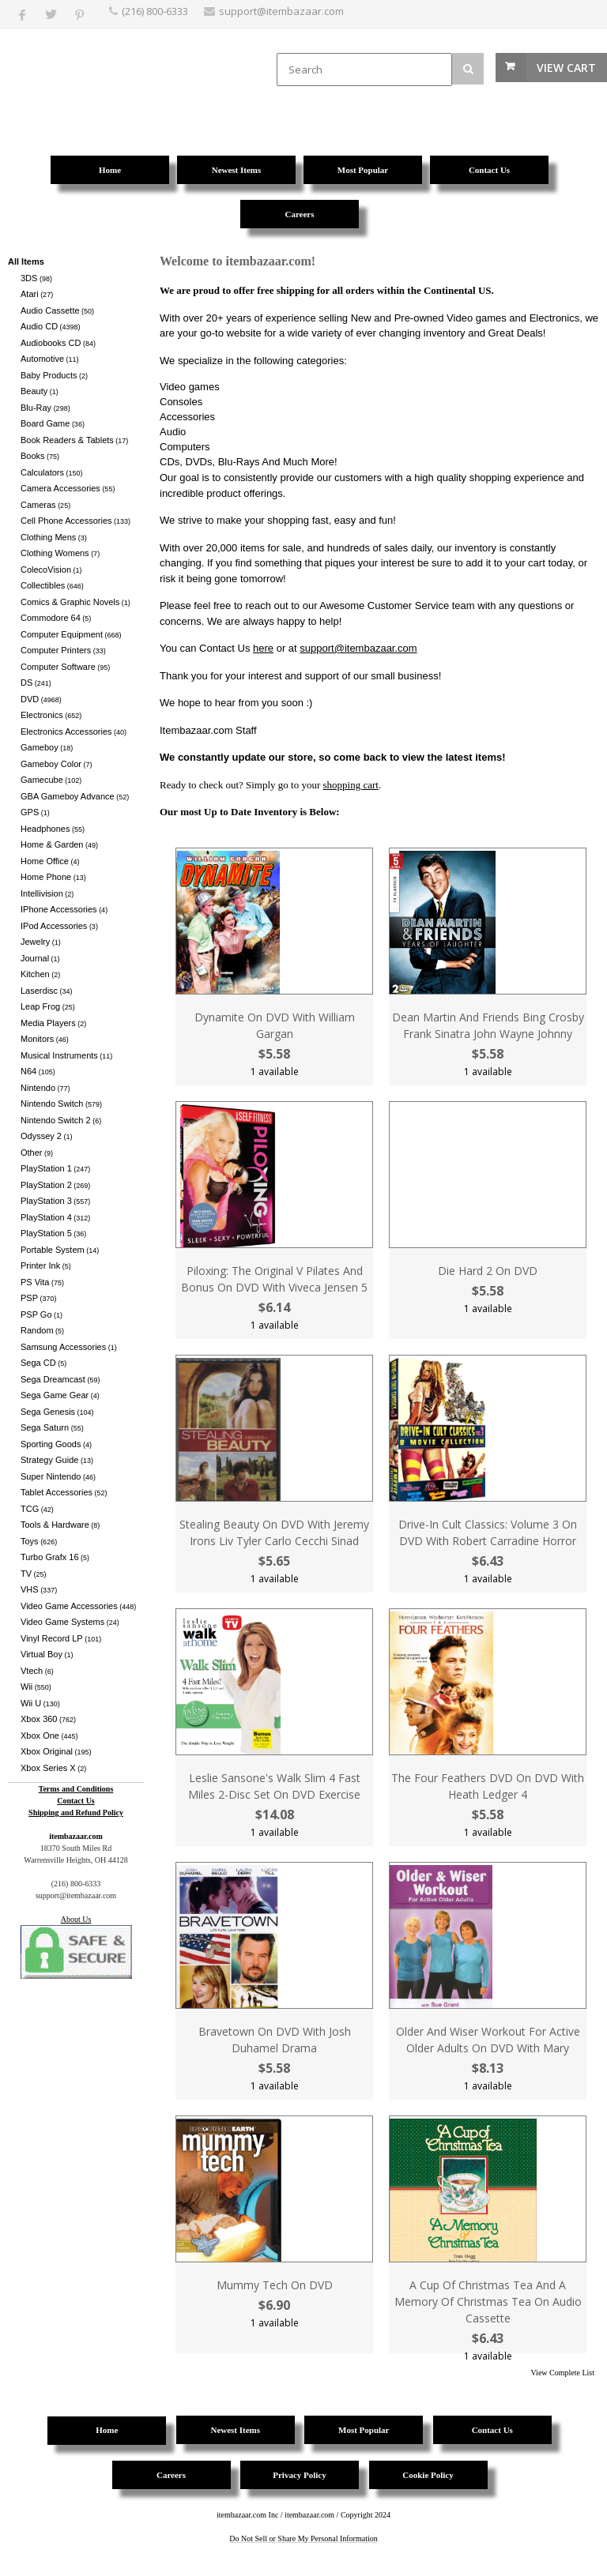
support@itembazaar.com (358, 648)
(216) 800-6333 (155, 11)
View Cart (566, 67)
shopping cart (351, 785)
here (263, 648)
